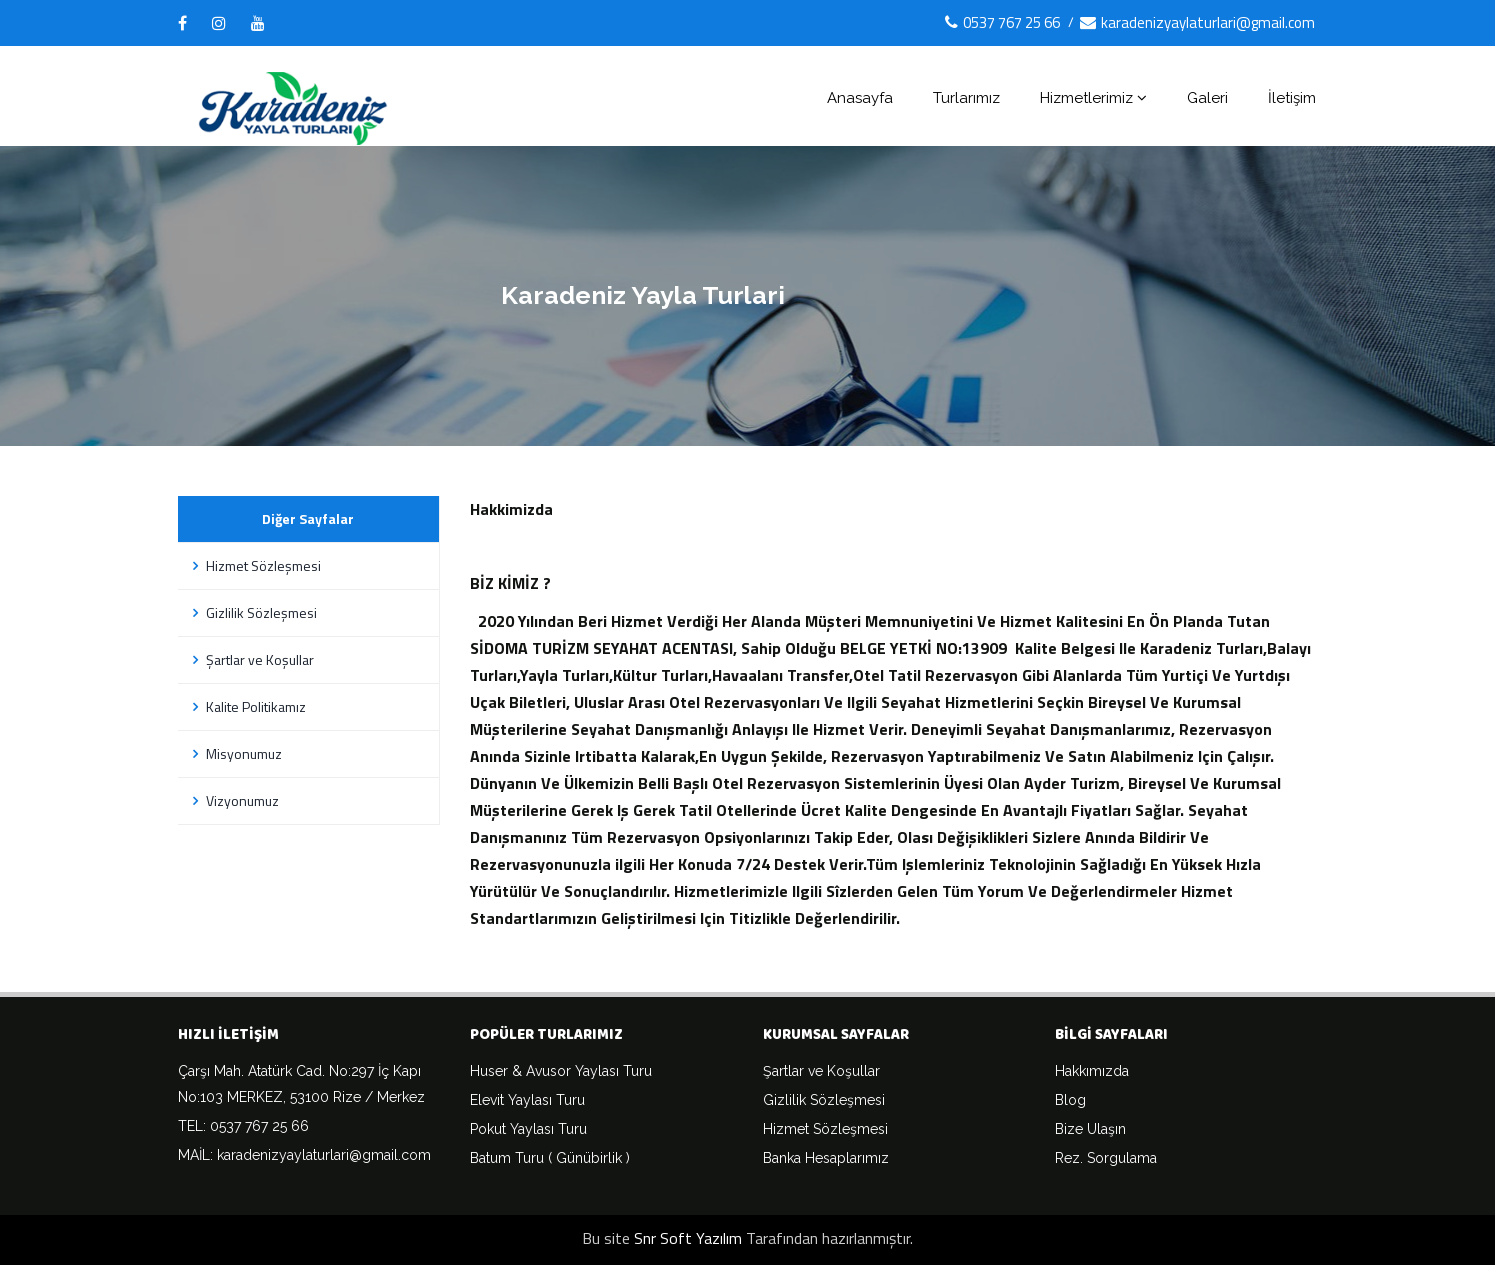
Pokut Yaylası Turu (528, 1129)
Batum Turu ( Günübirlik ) (550, 1158)
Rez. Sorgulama (1106, 1158)
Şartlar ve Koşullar (251, 659)
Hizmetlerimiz (1093, 98)
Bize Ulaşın (1090, 1129)
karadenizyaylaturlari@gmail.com (1197, 22)
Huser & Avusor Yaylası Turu (561, 1071)
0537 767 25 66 (1002, 22)
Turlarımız (966, 98)
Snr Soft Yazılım (688, 1238)
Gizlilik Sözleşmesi (252, 612)
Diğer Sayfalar (308, 518)
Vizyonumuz (233, 800)
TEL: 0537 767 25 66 (243, 1126)
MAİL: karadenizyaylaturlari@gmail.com (304, 1155)
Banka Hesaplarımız (826, 1158)
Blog (1070, 1100)
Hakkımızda (1092, 1071)
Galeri (1207, 98)
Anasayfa (860, 98)
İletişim (1292, 98)
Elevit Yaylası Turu (527, 1100)
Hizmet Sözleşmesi (254, 565)
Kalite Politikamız (247, 706)
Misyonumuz (235, 753)
